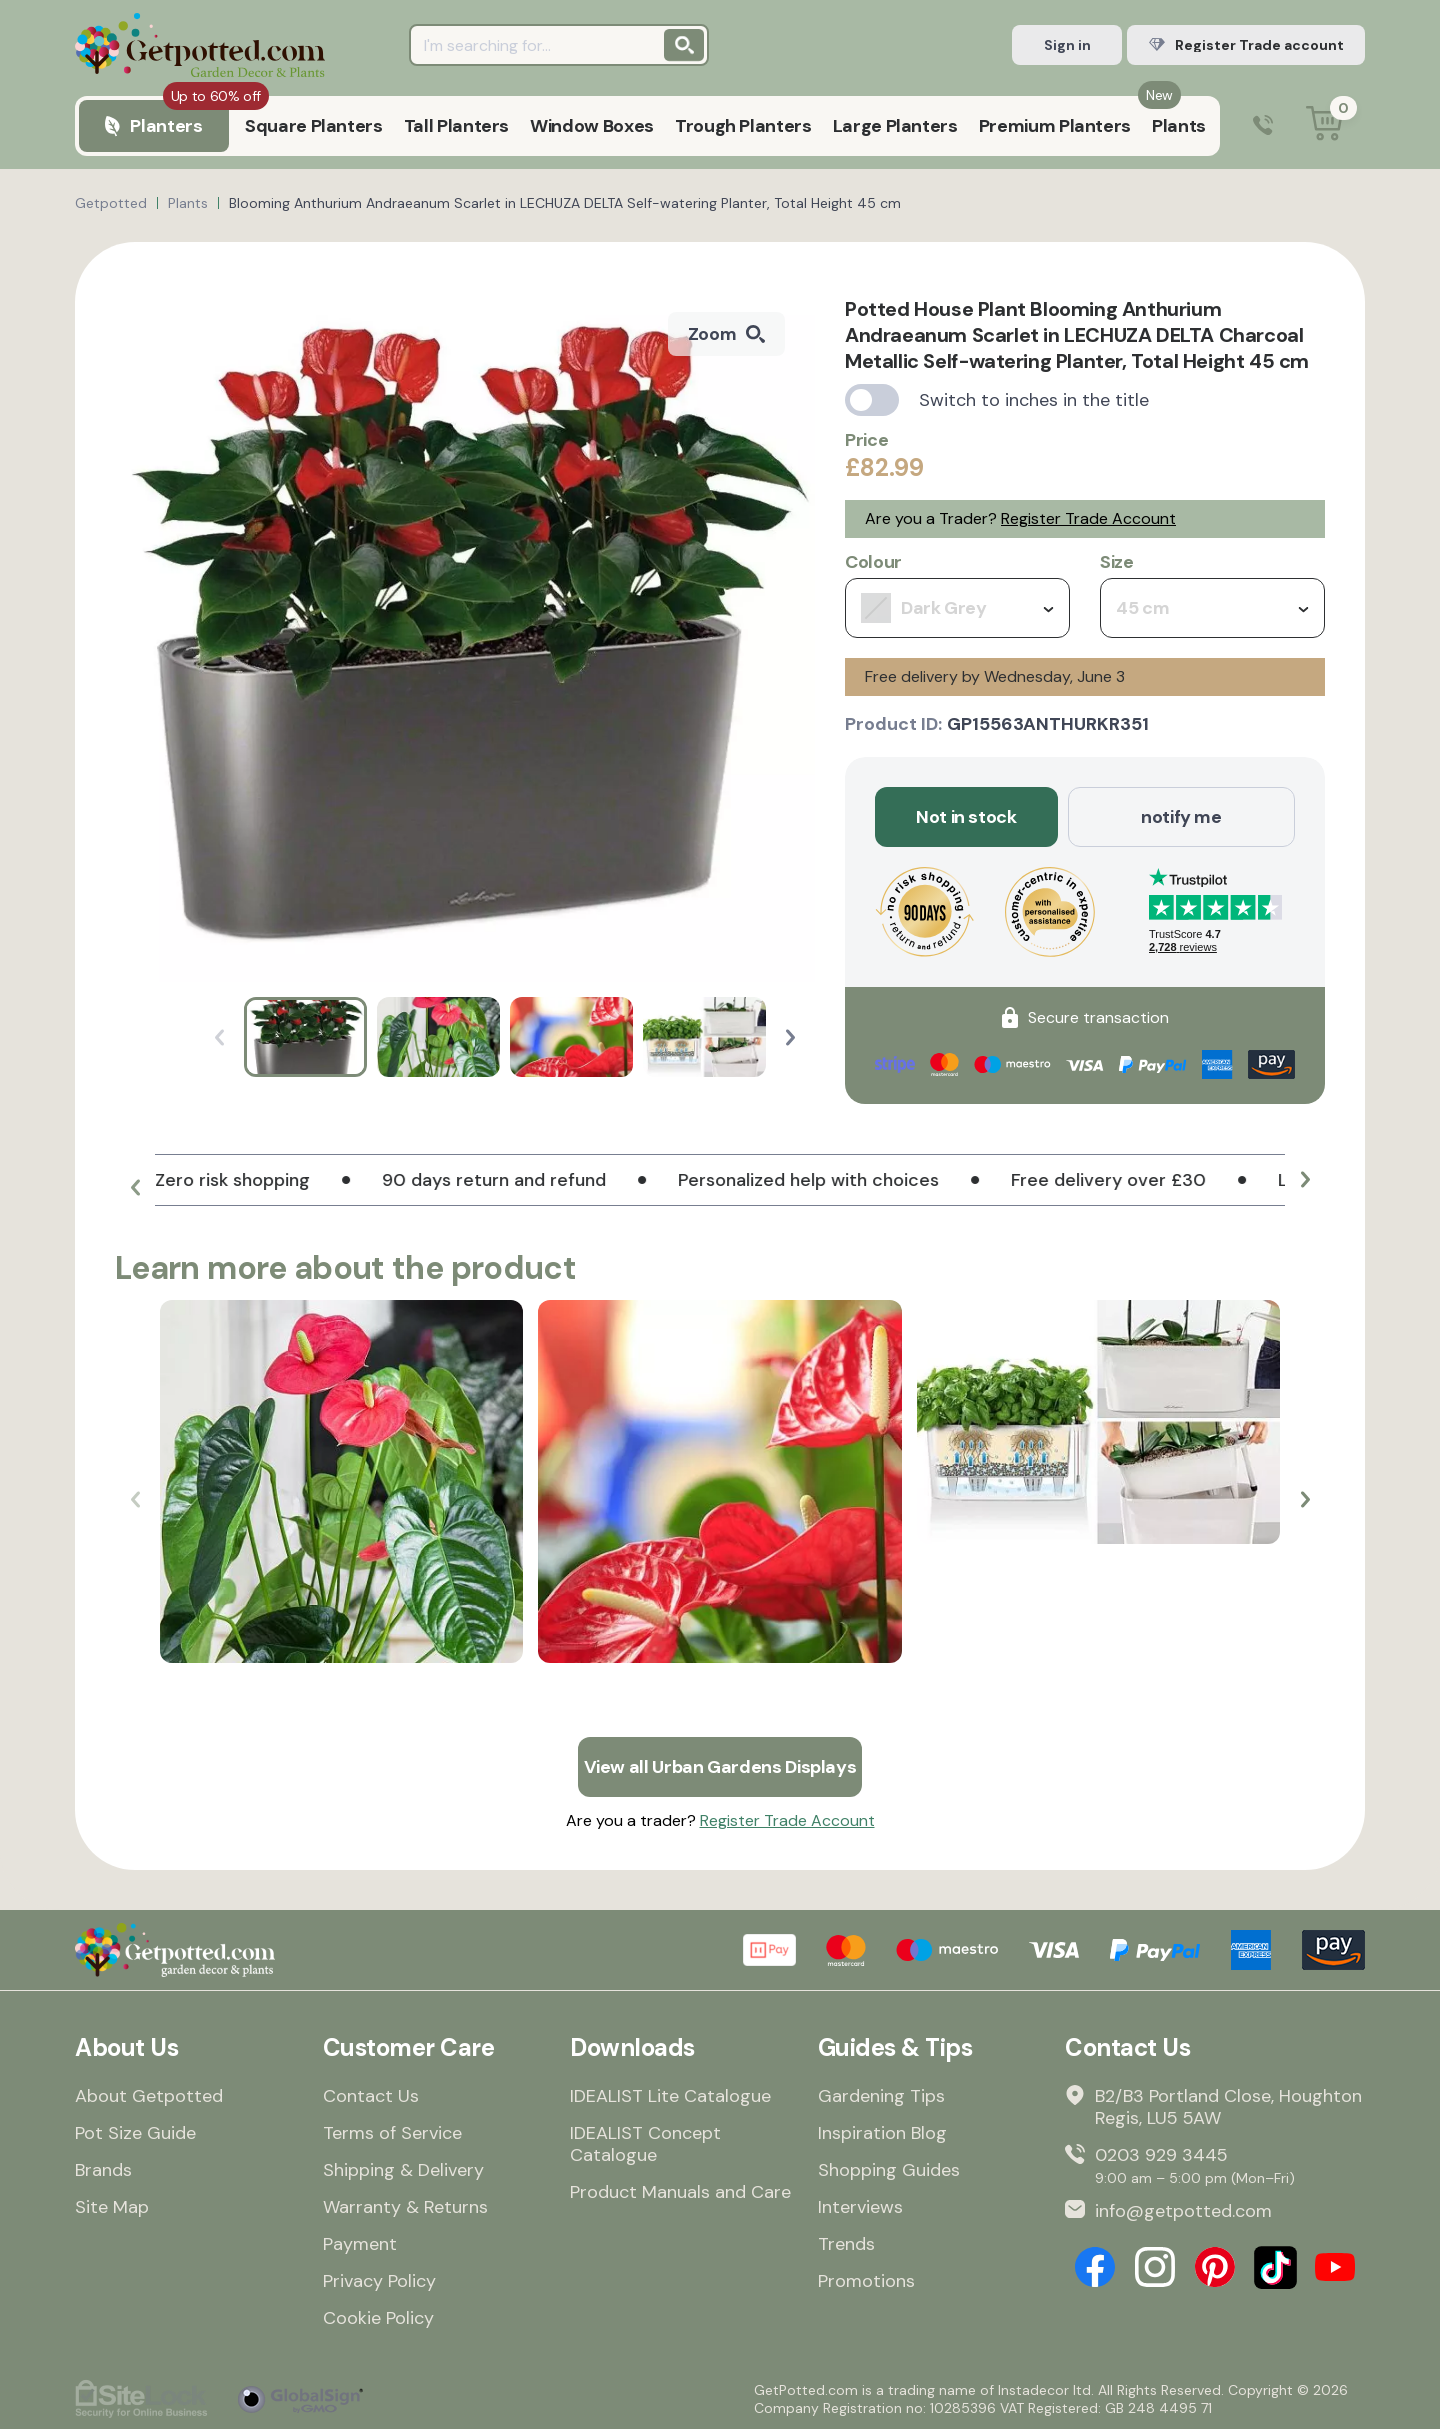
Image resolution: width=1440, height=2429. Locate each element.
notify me (1181, 817)
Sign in (1067, 45)
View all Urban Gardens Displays (720, 1767)
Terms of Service (392, 2133)
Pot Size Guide (135, 2133)
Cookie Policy (378, 2318)
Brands (103, 2170)
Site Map (112, 2207)
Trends (846, 2244)
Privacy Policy (379, 2281)
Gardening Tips (881, 2096)
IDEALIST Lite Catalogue (670, 2096)
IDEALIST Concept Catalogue (645, 2144)
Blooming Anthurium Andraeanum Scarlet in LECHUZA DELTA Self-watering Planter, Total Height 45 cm (565, 203)
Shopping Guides (889, 2170)
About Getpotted (149, 2096)
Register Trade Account (1088, 518)
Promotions (866, 2281)
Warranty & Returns (405, 2207)
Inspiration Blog (882, 2133)
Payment (360, 2244)
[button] (790, 1037)
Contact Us (371, 2096)
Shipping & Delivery (403, 2170)
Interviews (860, 2207)
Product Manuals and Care (680, 2192)
